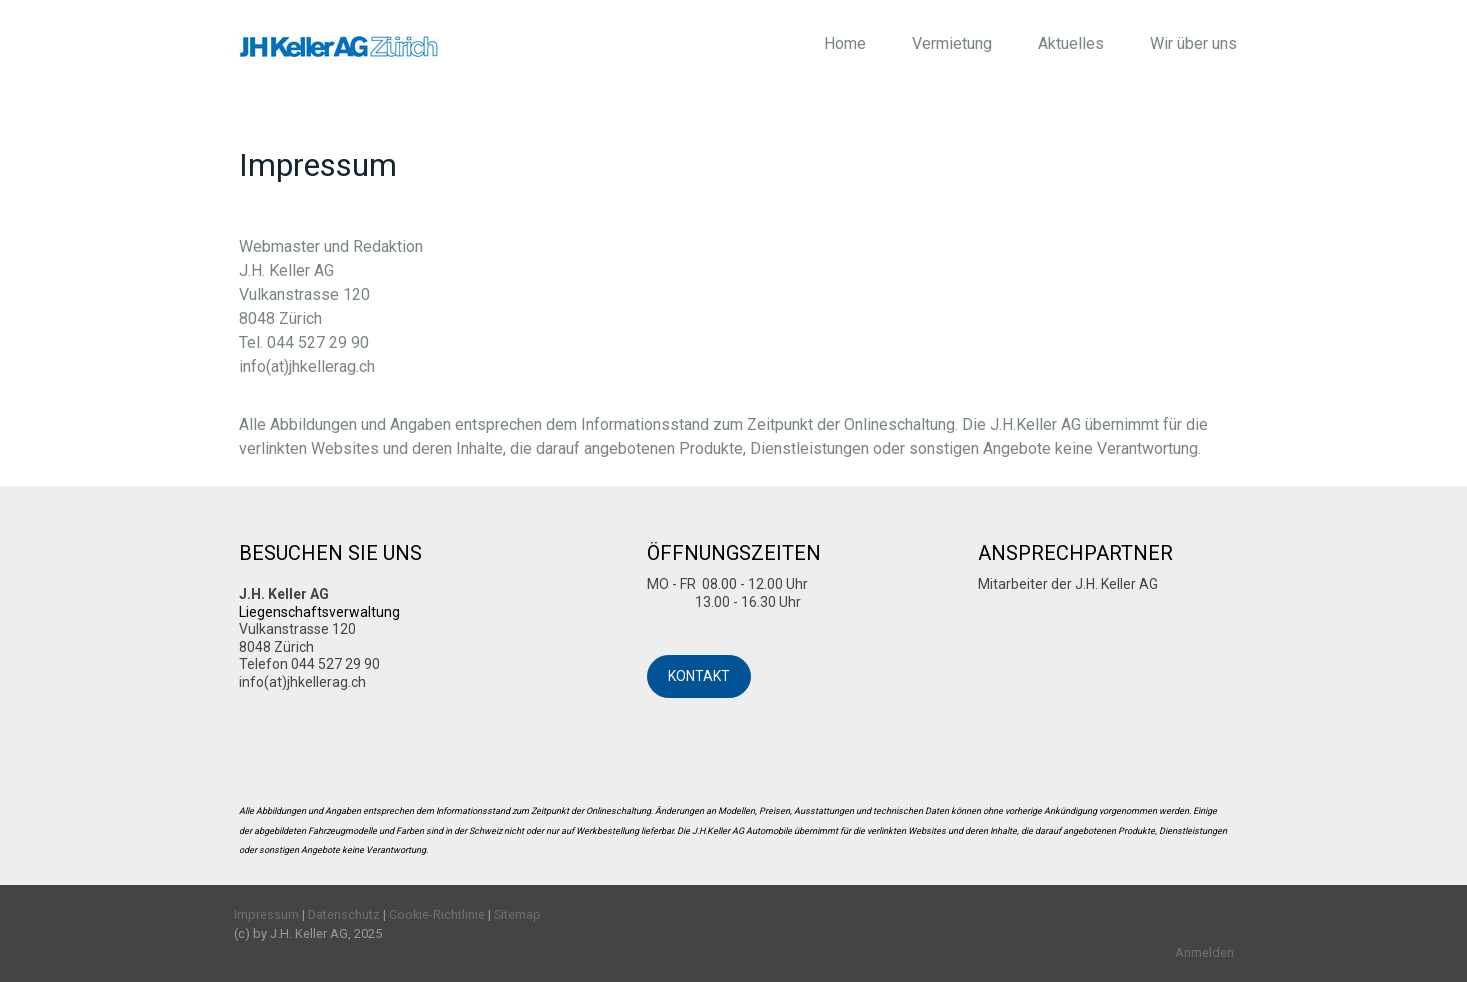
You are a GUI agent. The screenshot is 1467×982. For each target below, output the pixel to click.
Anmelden (1204, 952)
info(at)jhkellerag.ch (307, 366)
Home (845, 43)
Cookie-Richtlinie (437, 914)
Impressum (266, 914)
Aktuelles (1071, 43)
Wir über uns (1193, 43)
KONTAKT (699, 676)
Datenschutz (344, 914)
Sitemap (517, 914)
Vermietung (952, 43)
